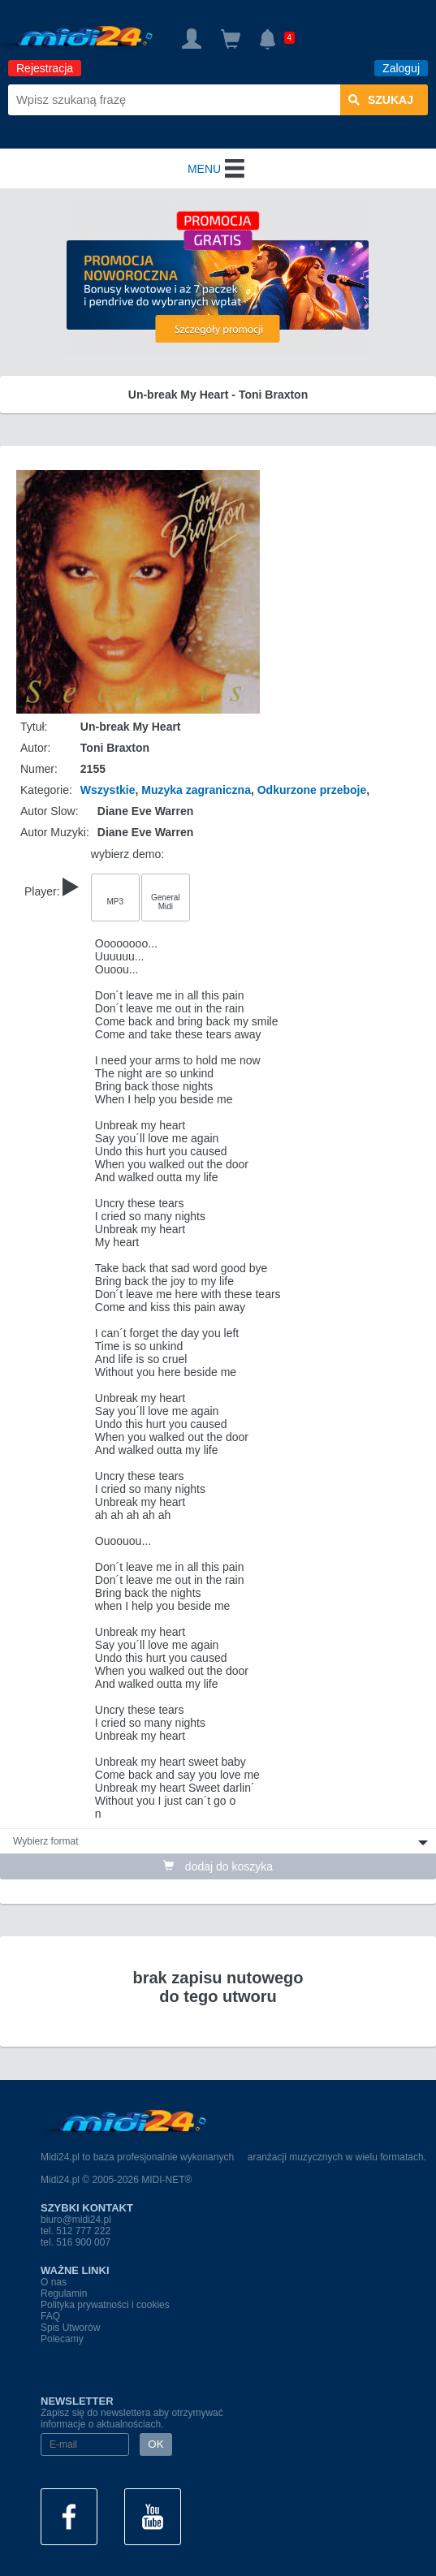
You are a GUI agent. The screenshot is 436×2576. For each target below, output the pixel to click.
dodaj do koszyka (218, 1866)
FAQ (50, 2316)
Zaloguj (401, 68)
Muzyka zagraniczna (196, 789)
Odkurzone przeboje (312, 789)
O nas (54, 2282)
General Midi (165, 902)
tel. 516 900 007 (75, 2242)
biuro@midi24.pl (76, 2219)
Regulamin (64, 2293)
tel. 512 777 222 (75, 2231)
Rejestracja (44, 68)
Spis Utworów (70, 2327)
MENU (218, 169)
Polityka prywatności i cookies (105, 2305)
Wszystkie (108, 789)
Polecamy (62, 2339)
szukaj (380, 99)
